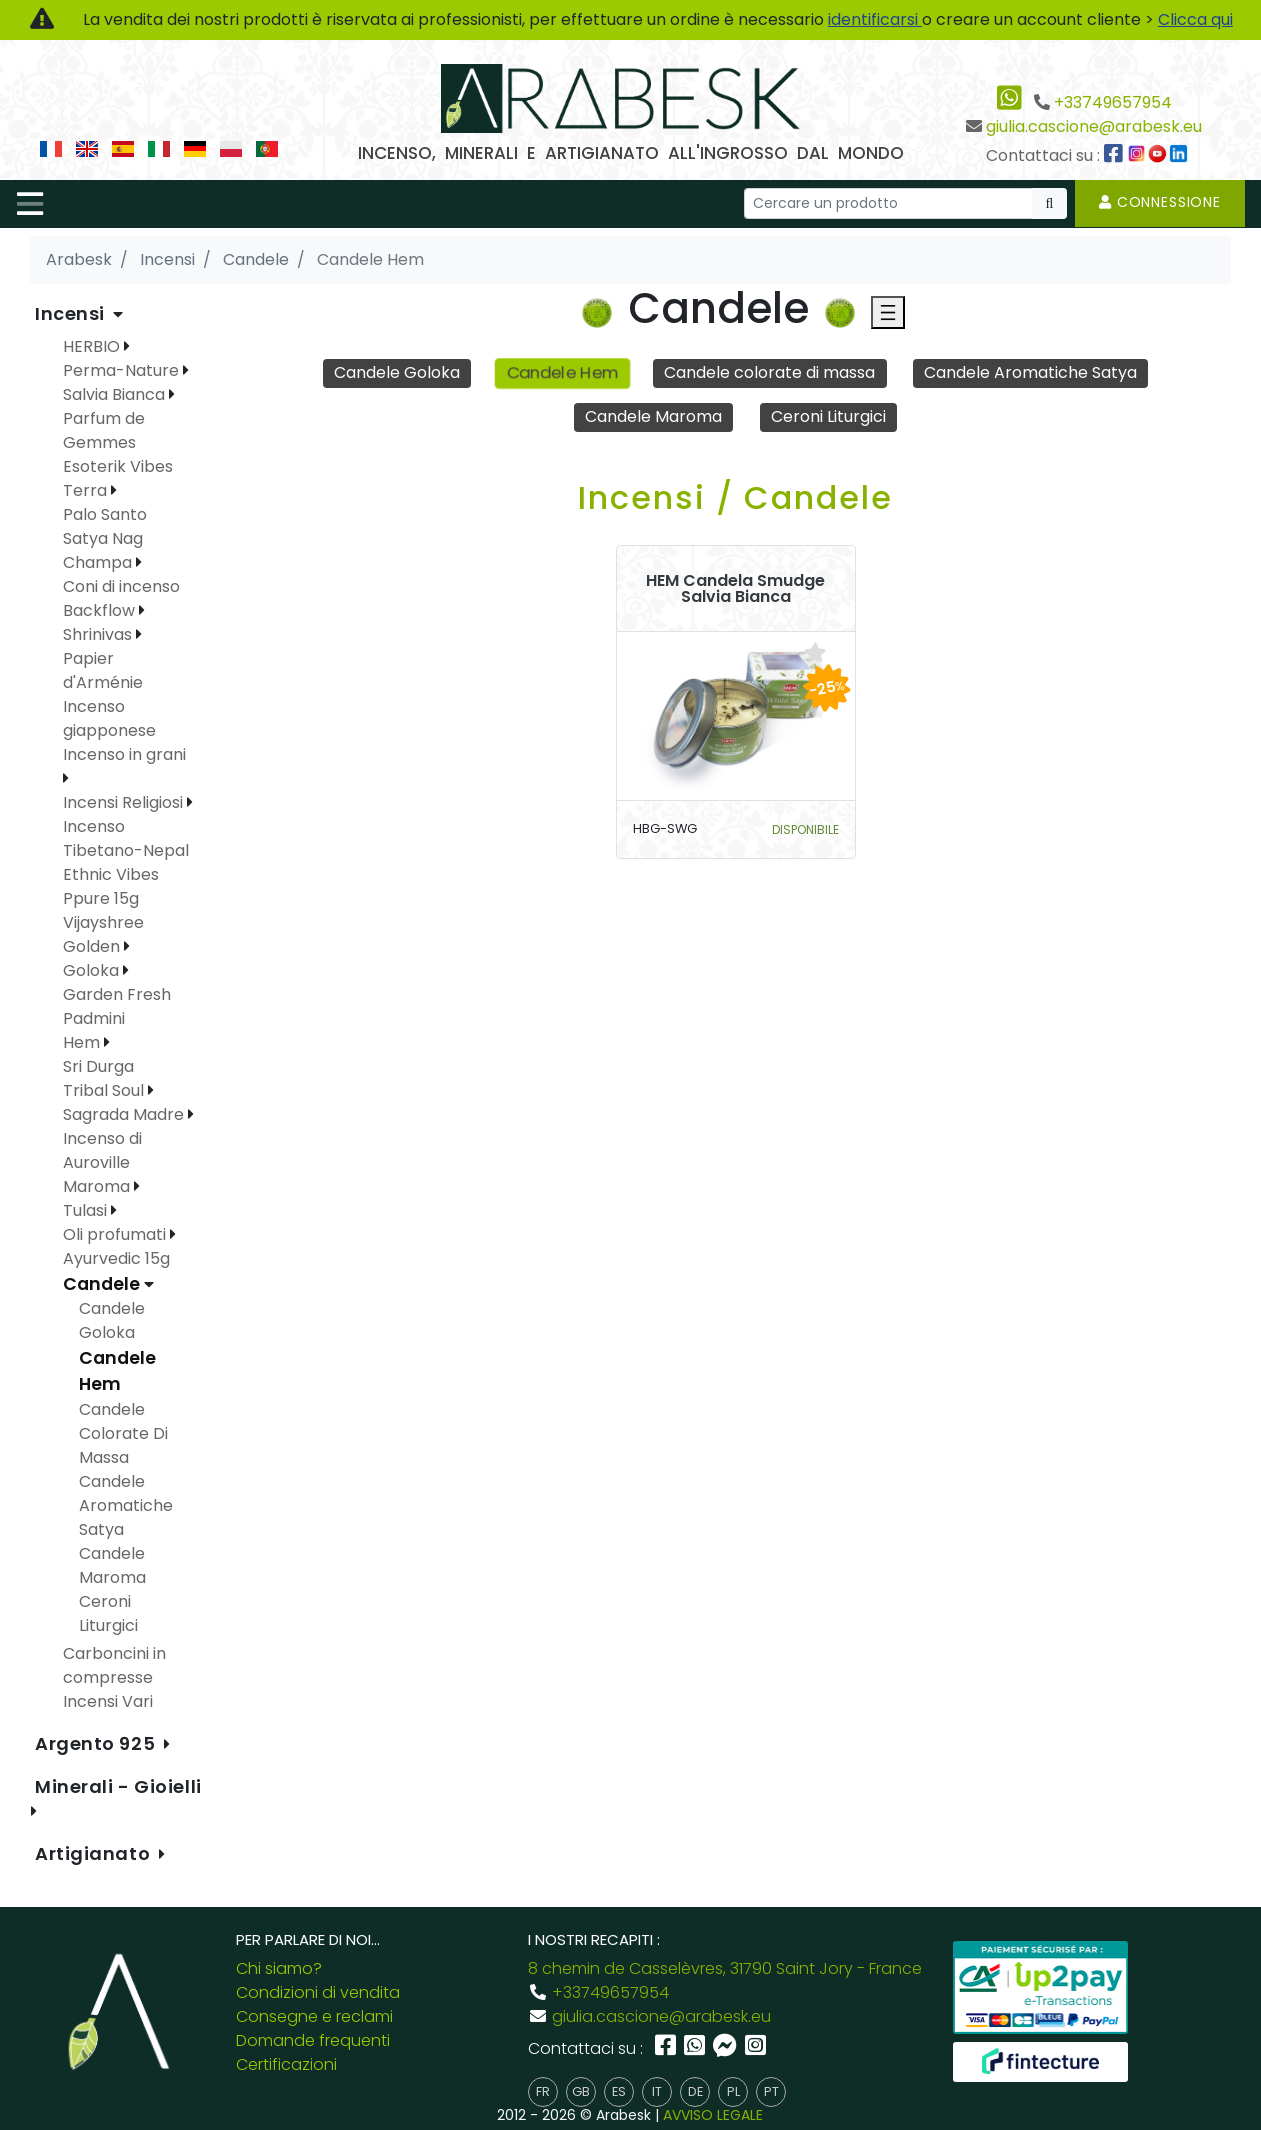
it (657, 2091)
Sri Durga (98, 1066)
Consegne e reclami (314, 2016)
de (695, 2091)
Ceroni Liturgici (828, 416)
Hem (83, 1042)
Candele (103, 1284)
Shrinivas (99, 634)
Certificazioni (286, 2064)
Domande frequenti (313, 2040)
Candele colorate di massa (769, 372)
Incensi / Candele (735, 497)
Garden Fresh (117, 994)
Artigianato (95, 1853)
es (619, 2091)
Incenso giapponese (109, 718)
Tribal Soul (105, 1090)
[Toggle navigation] (30, 204)
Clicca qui (1195, 19)
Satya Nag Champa (103, 550)
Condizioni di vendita (318, 1992)
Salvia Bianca (116, 394)
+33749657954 (1113, 102)
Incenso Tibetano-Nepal (126, 838)
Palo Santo (105, 514)
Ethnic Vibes (111, 874)
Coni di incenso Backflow (121, 598)
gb (581, 2091)
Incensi (72, 313)
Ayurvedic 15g (116, 1258)
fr (543, 2091)
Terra (87, 490)
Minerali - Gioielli (118, 1786)
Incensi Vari (108, 1701)
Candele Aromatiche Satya (1030, 372)
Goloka (93, 970)
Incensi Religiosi (125, 802)
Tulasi (87, 1210)
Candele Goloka (397, 372)
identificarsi (875, 19)
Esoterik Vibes (118, 466)
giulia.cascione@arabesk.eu (1094, 126)
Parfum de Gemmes (104, 430)
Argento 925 (97, 1743)
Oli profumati (116, 1234)
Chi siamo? (279, 1968)
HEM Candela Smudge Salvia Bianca (735, 589)
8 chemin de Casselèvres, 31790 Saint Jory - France (725, 1968)
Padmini (94, 1018)
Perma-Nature (123, 370)
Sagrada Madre (125, 1114)
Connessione (1160, 202)
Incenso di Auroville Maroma (102, 1162)
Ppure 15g (101, 898)
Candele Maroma (653, 416)
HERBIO (93, 346)
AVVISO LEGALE (713, 2115)
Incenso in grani (124, 754)
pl (733, 2091)
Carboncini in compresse (114, 1665)
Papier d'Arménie (103, 670)
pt (771, 2091)
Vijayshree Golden (103, 934)
